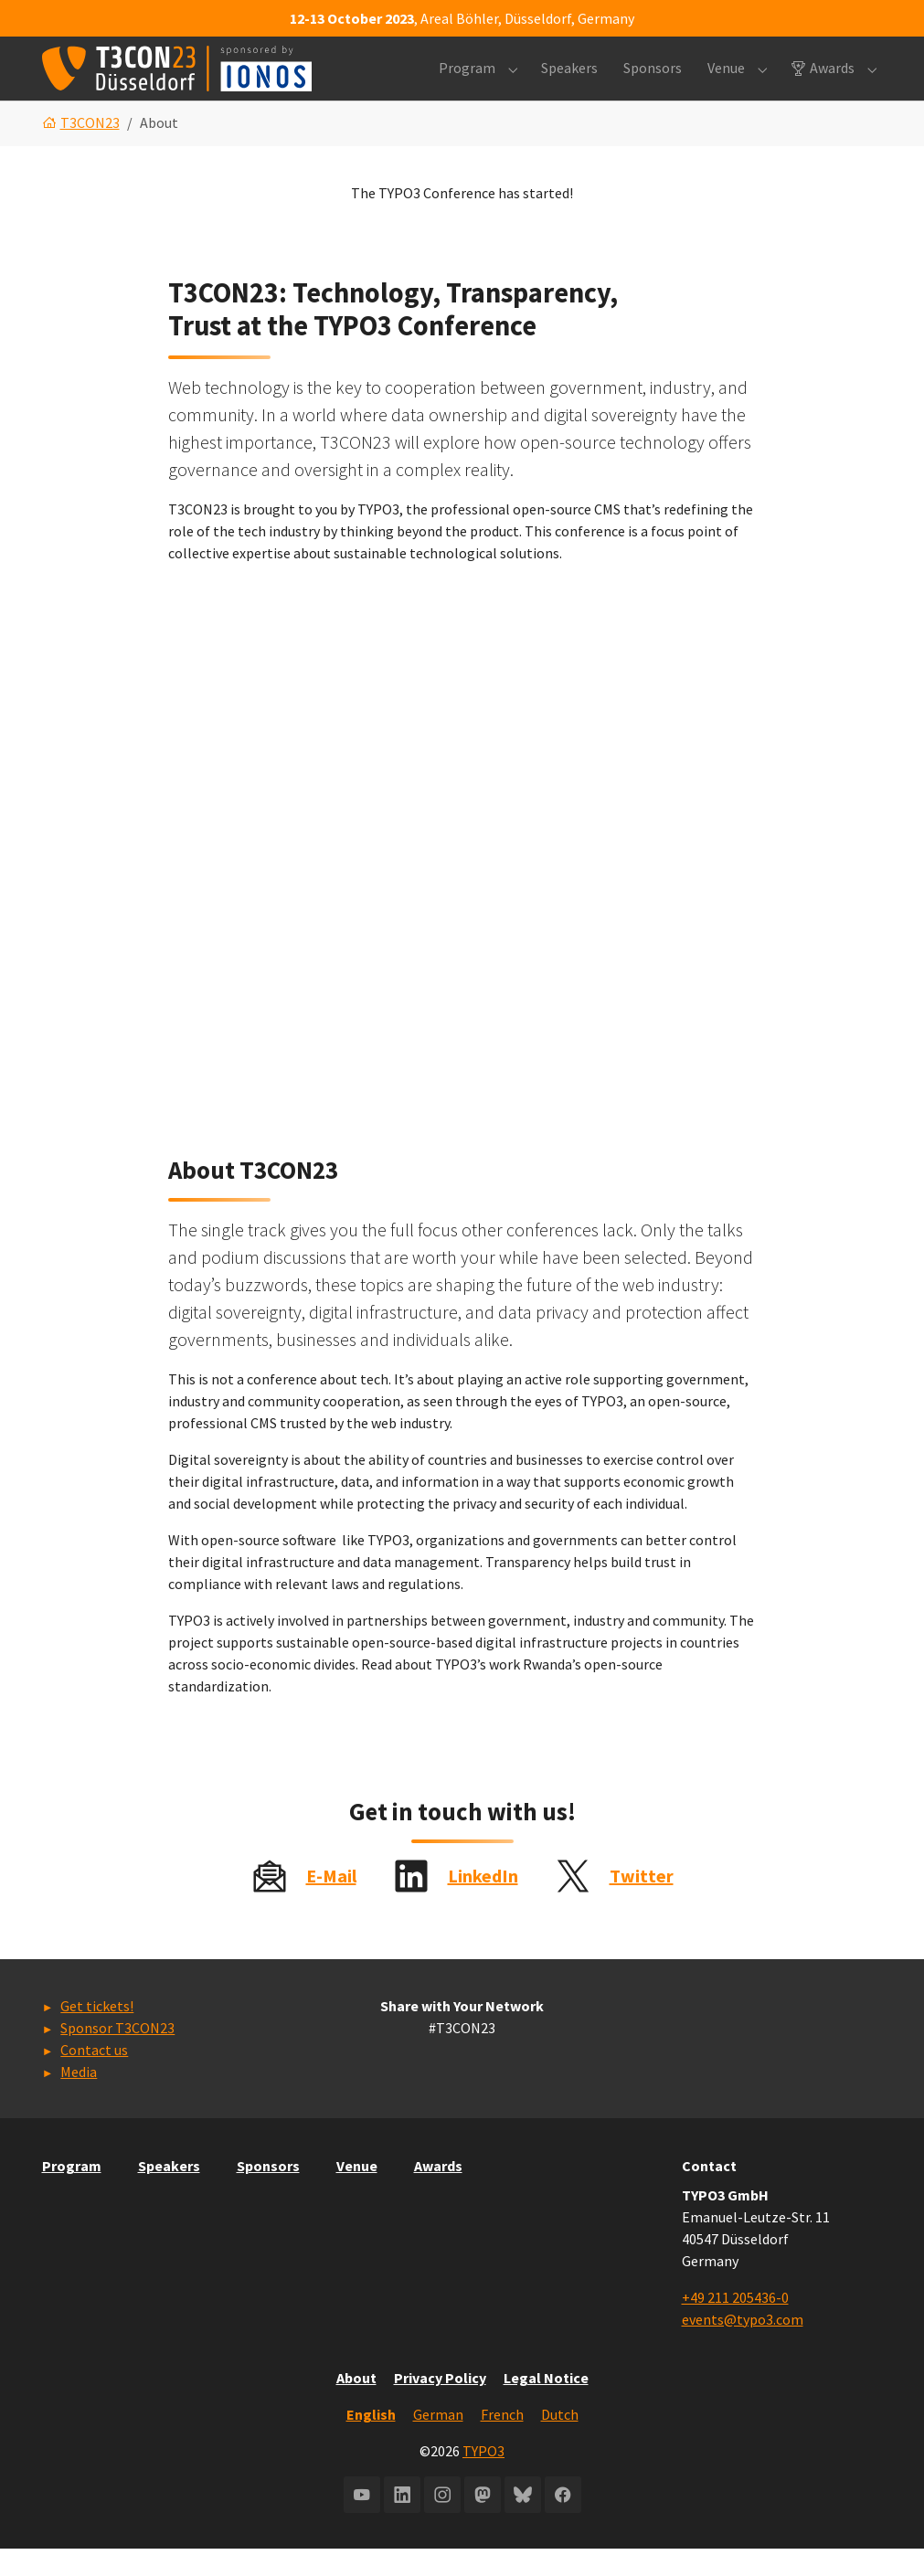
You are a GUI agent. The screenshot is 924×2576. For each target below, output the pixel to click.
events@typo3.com (742, 2346)
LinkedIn (483, 1903)
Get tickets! (96, 2034)
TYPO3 (483, 2478)
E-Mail (331, 1903)
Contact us (94, 2078)
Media (78, 2100)
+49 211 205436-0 (735, 2325)
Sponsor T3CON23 (117, 2056)
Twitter (642, 1903)
